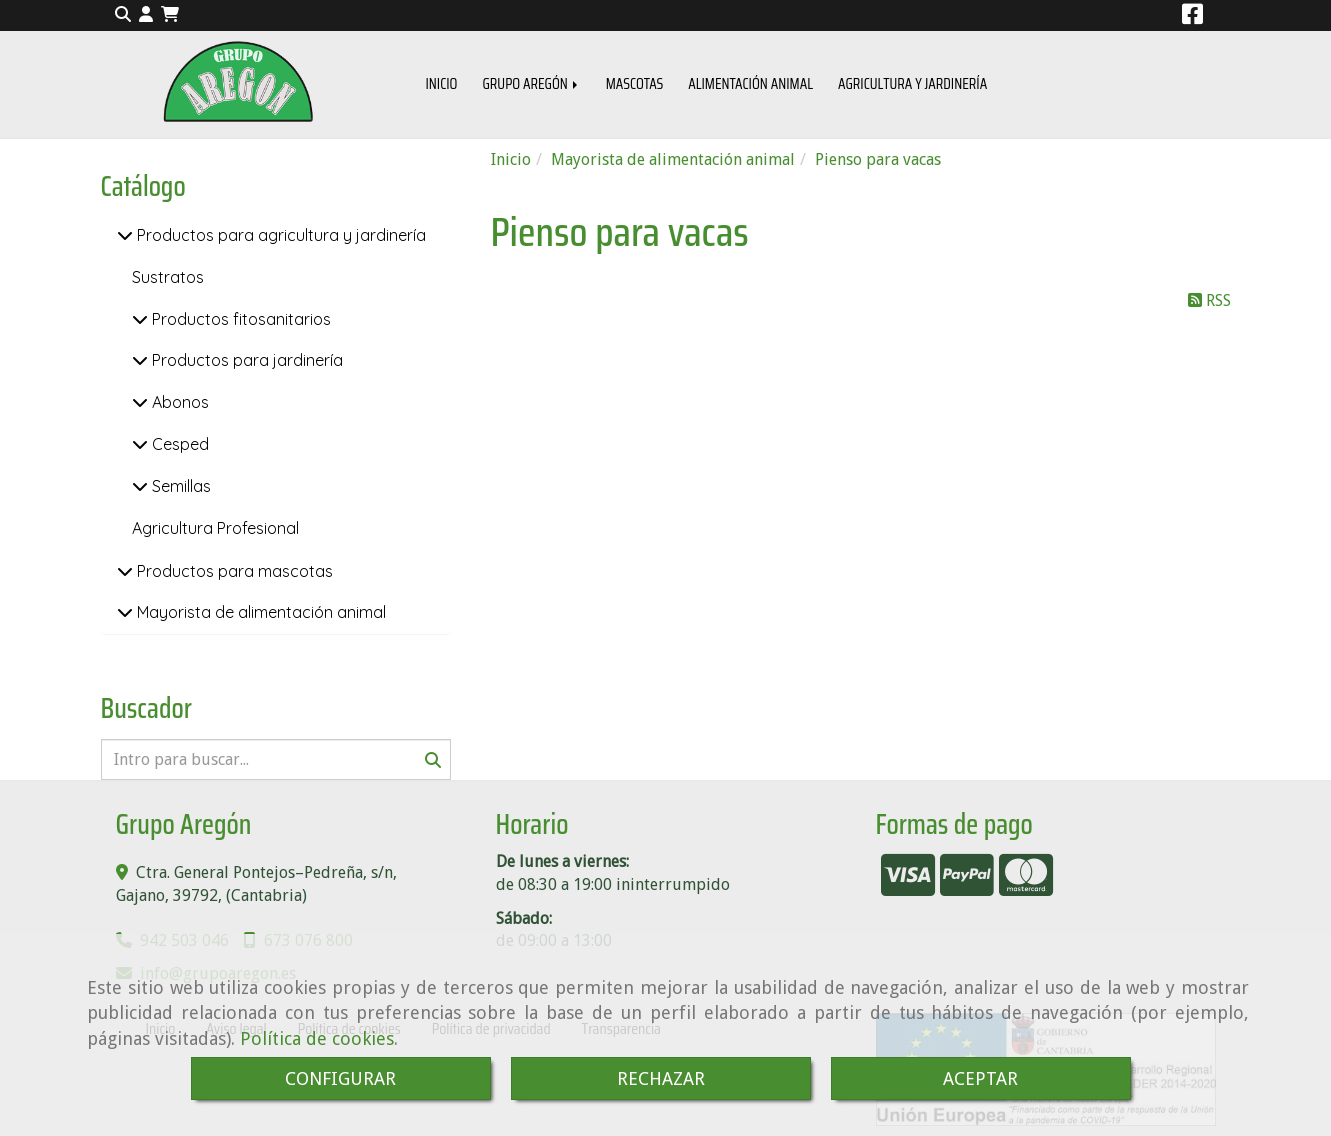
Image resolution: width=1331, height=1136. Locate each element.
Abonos (178, 402)
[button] (146, 15)
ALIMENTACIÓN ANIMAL (750, 84)
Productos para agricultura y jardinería (279, 235)
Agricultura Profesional (215, 528)
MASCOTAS (635, 84)
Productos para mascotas (233, 571)
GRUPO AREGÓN (532, 84)
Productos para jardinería (245, 360)
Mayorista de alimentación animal (259, 612)
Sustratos (168, 277)
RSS (1209, 300)
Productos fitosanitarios (239, 319)
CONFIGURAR (340, 1078)
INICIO (442, 84)
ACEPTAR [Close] (980, 1078)
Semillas (179, 486)
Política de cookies (317, 1038)
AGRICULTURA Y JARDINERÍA (912, 84)
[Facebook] (1192, 17)
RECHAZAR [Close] (661, 1078)
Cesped (178, 444)
